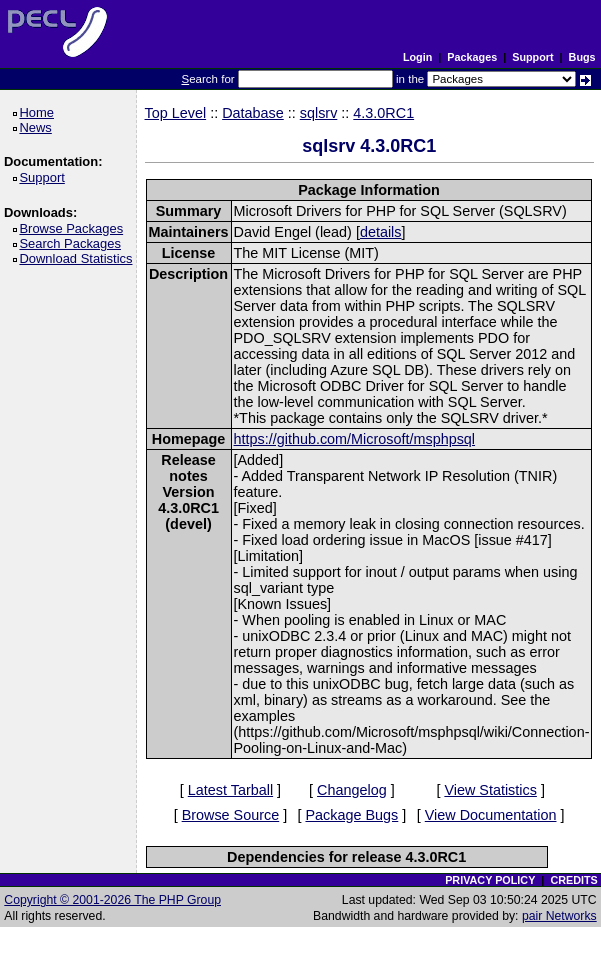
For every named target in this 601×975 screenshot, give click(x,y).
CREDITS (573, 880)
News (38, 127)
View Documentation (491, 815)
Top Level (176, 113)
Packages (472, 57)
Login (417, 57)
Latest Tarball (230, 790)
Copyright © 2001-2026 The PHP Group (112, 900)
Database (253, 113)
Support (532, 57)
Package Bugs (351, 815)
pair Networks (559, 916)
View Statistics (490, 790)
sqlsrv (319, 113)
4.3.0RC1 (383, 113)
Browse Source (231, 815)
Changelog (352, 790)
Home (39, 112)
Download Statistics (79, 258)
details (381, 232)
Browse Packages (74, 228)
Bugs (582, 57)
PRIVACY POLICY (490, 880)
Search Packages (73, 243)
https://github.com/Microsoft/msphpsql (355, 439)
